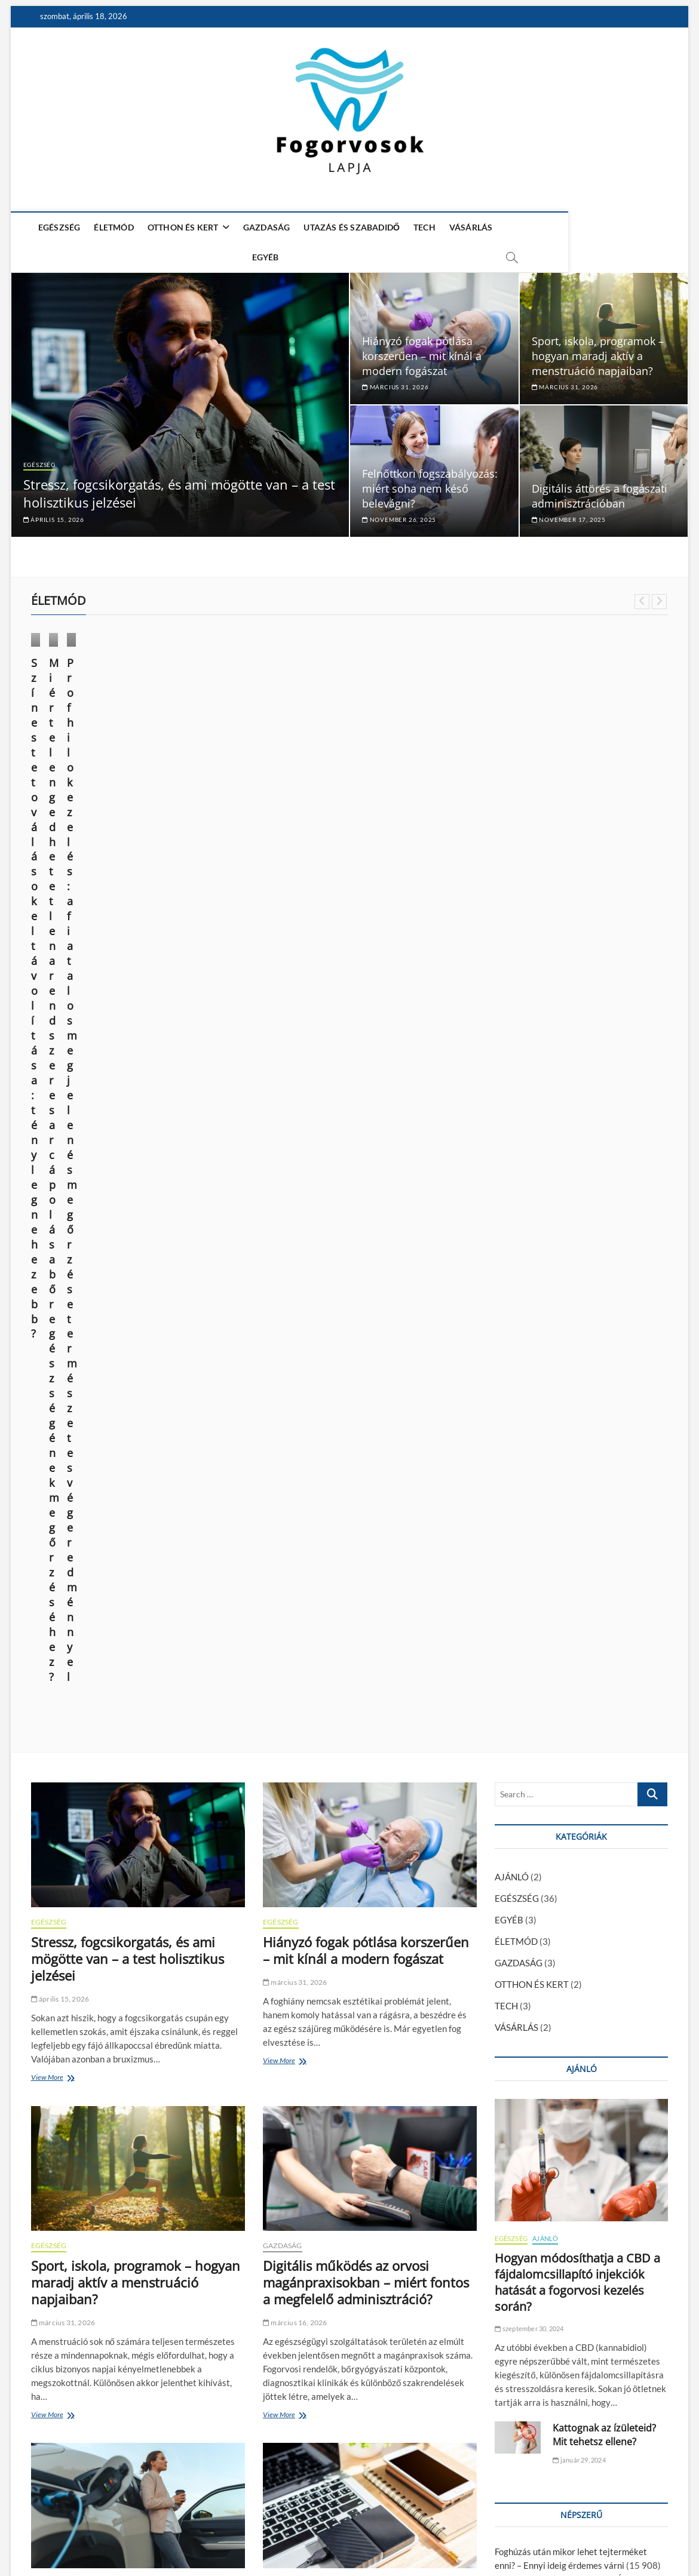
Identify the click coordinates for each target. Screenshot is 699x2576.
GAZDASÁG (265, 227)
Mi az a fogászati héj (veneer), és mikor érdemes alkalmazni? (129, 2305)
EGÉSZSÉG (58, 227)
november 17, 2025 (569, 514)
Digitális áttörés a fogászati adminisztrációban (599, 491)
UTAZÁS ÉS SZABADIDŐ (350, 227)
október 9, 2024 (225, 810)
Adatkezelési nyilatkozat (623, 2534)
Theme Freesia (165, 2536)
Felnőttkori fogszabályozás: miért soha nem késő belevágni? (430, 484)
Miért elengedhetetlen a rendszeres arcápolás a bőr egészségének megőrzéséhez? (263, 770)
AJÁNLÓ (512, 956)
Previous (641, 596)
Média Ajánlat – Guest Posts (469, 2534)
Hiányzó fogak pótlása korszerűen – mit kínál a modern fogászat (422, 351)
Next (659, 596)
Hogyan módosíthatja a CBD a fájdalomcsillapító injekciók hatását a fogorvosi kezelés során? (577, 1362)
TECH (423, 227)
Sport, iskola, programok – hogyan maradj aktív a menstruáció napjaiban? (598, 351)
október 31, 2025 (295, 2320)
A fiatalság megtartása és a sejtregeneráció (580, 1741)
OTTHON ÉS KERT (181, 227)
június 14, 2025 (60, 795)
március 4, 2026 (293, 1723)
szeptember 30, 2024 (529, 1408)
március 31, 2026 (395, 382)
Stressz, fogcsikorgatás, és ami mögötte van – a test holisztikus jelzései (127, 1039)
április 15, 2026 (53, 514)
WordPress (210, 2536)
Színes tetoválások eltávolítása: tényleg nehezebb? (81, 762)
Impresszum (548, 2534)
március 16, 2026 (295, 1402)
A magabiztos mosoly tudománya (364, 2297)
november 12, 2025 (67, 2336)
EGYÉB (518, 227)
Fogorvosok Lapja (64, 2536)
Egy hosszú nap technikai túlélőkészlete (340, 1691)
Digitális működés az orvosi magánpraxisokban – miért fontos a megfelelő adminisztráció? (366, 1362)
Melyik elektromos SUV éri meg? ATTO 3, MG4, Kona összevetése (129, 1691)
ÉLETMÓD (112, 227)
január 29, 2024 (579, 1540)
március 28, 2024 (390, 810)
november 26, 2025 (399, 514)
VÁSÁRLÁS (470, 227)
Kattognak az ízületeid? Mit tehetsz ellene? (604, 1514)
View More (50, 1158)
